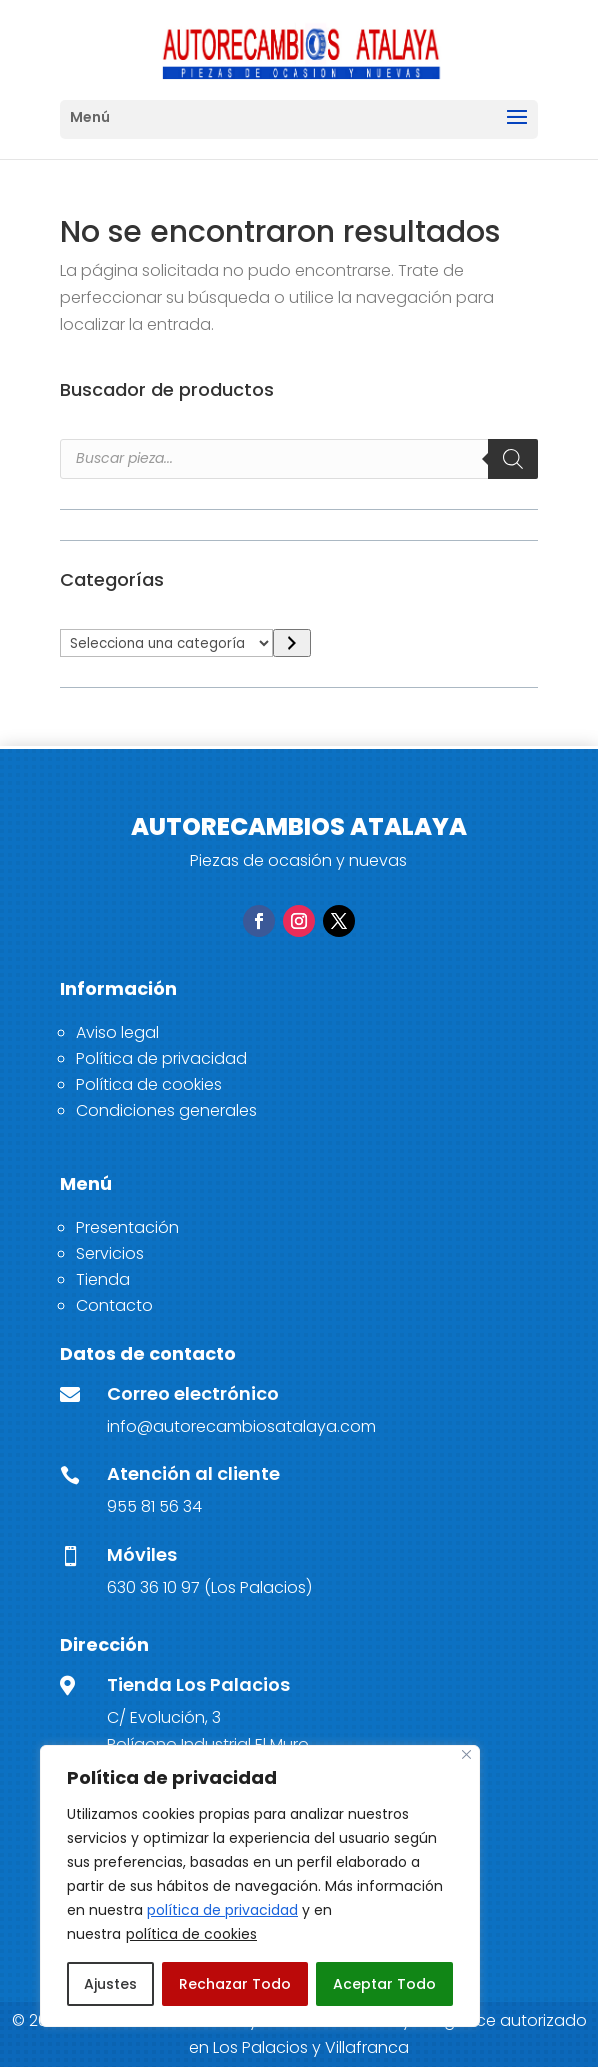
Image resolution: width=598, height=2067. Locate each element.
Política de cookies (149, 1084)
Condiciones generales (166, 1110)
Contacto (114, 1305)
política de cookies (191, 1934)
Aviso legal (117, 1032)
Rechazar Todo (235, 1984)
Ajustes (110, 1984)
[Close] (466, 1754)
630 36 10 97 (153, 1587)
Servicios (110, 1253)
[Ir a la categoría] (291, 643)
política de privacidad (222, 1910)
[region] (260, 1886)
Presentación (127, 1227)
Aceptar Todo (384, 1984)
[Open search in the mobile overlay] (299, 459)
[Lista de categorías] (167, 643)
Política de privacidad (161, 1058)
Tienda (103, 1279)
